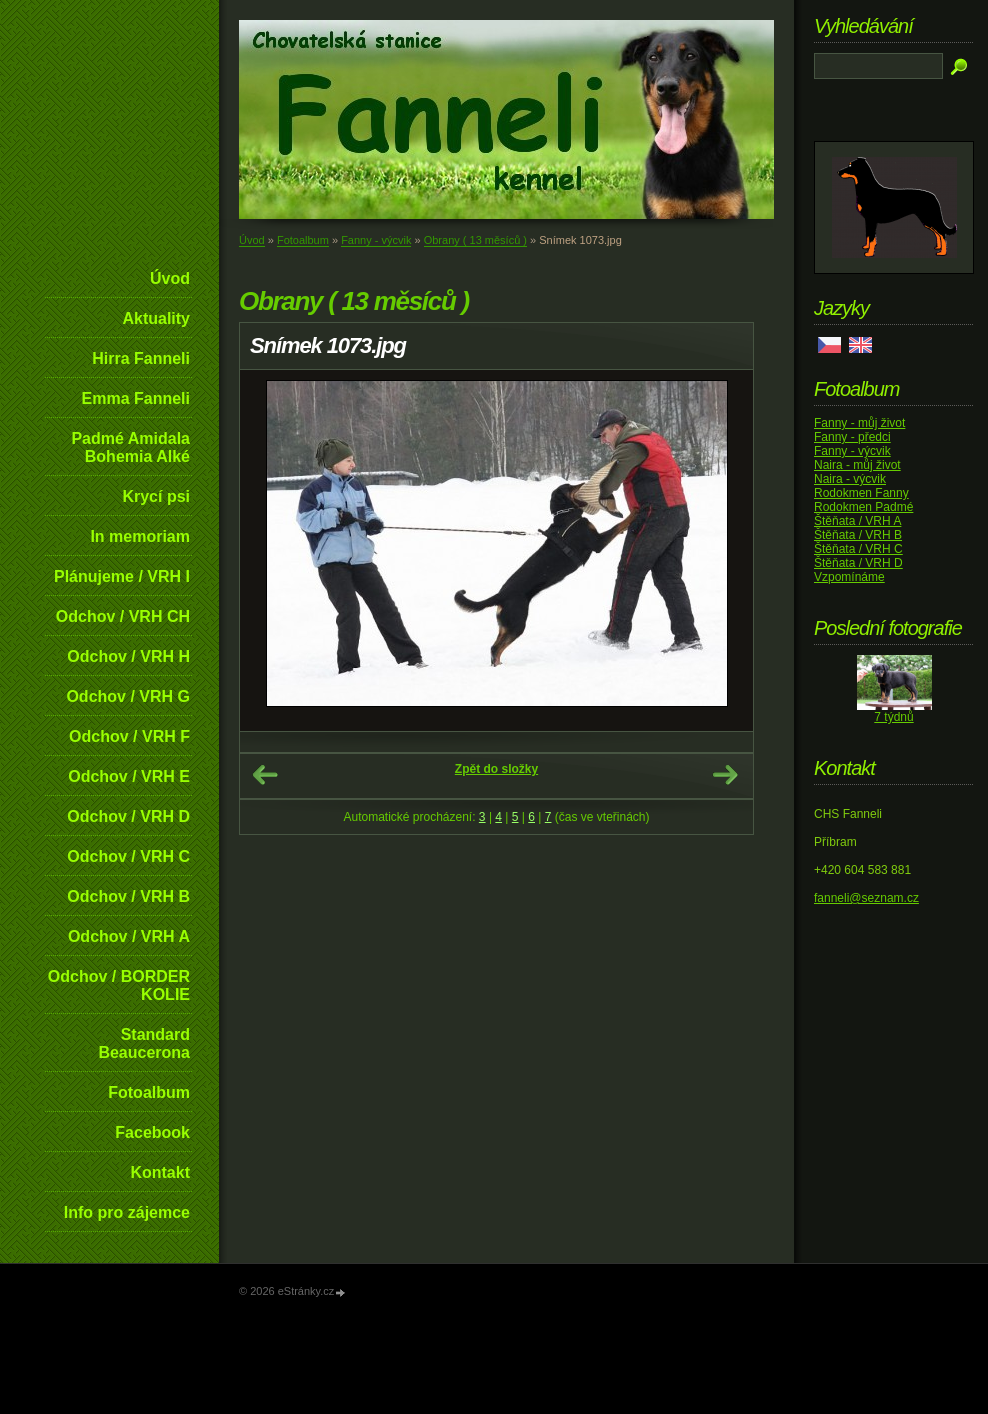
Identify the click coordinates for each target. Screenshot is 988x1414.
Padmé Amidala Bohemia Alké (130, 447)
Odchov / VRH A (129, 936)
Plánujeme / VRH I (122, 576)
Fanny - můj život (859, 423)
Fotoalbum (149, 1092)
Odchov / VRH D (128, 816)
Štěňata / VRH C (858, 549)
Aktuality (156, 318)
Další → (725, 775)
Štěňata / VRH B (858, 535)
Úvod (170, 278)
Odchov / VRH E (129, 776)
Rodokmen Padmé (863, 507)
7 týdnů (893, 717)
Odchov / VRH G (128, 696)
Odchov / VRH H (128, 656)
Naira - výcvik (850, 479)
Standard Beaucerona (144, 1043)
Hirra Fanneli (141, 358)
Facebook (152, 1132)
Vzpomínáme (849, 577)
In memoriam (140, 536)
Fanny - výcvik (376, 240)
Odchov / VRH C (128, 856)
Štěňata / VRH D (858, 563)
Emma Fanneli (136, 398)
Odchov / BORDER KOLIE (119, 985)
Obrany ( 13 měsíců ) (475, 240)
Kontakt (160, 1172)
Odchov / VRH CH (123, 616)
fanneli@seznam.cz (866, 898)
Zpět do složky (496, 769)
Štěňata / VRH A (857, 521)
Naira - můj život (857, 465)
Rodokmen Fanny (861, 493)
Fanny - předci (852, 437)
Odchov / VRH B (128, 896)
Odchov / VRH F (129, 736)
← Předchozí (265, 775)
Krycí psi (156, 496)
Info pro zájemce (127, 1212)
